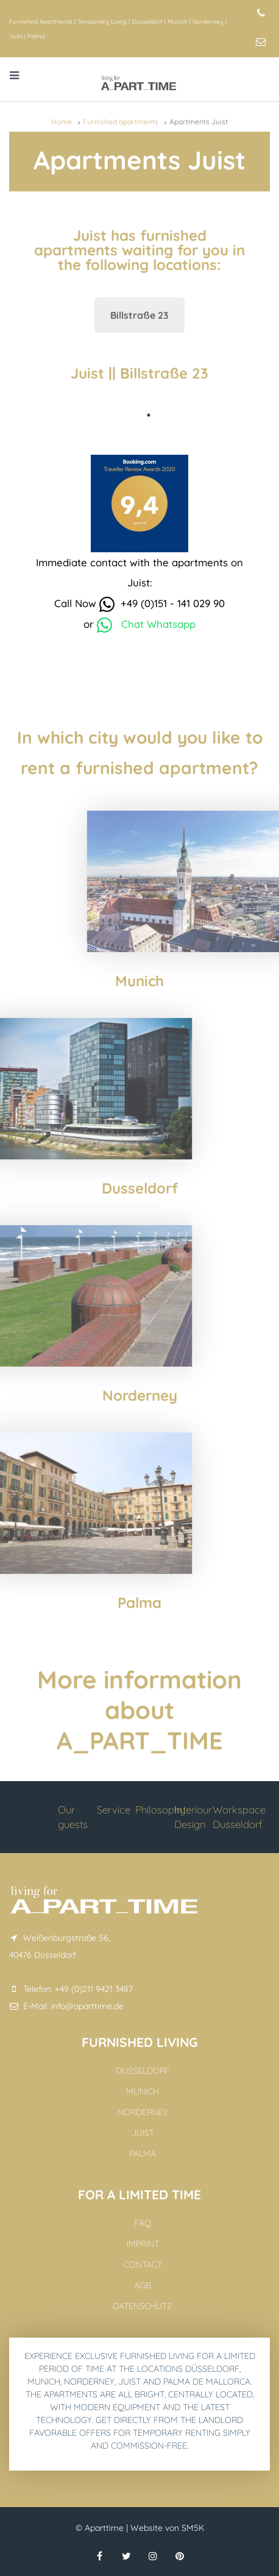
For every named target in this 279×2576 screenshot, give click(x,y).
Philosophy (160, 1809)
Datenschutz (142, 2305)
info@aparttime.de (87, 2006)
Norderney (208, 21)
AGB (142, 2285)
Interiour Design (193, 1817)
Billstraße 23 (139, 315)
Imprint (143, 2243)
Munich (178, 21)
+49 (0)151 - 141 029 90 (162, 603)
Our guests (73, 1817)
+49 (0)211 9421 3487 (94, 1989)
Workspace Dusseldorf (239, 1817)
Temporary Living (102, 21)
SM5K (193, 2527)
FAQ (142, 2223)
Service (113, 1809)
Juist (16, 36)
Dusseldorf (147, 21)
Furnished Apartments (40, 21)
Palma (36, 36)
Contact (143, 2264)
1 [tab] (149, 415)
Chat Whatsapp (146, 623)
